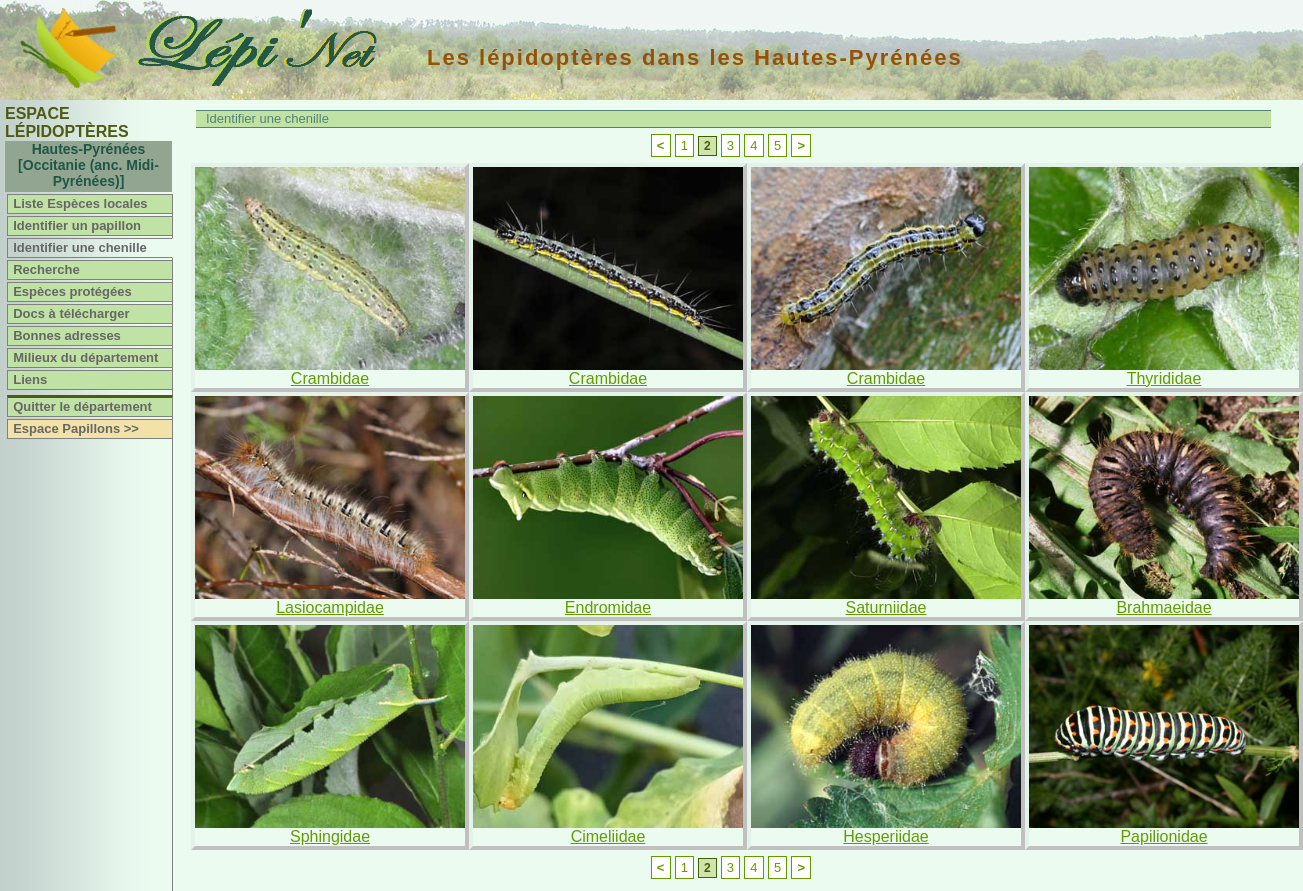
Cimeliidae (608, 836)
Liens (30, 379)
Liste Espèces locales (80, 203)
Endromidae (608, 607)
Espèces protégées (72, 291)
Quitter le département (82, 406)
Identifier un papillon (77, 225)
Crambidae (330, 378)
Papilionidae (1163, 836)
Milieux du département (85, 357)
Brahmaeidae (1163, 607)
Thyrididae (1164, 378)
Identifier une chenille (80, 247)
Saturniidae (886, 607)
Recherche (46, 269)
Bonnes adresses (67, 335)
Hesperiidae (885, 836)
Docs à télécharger (71, 313)
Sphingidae (330, 836)
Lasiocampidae (330, 607)
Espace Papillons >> (76, 428)
